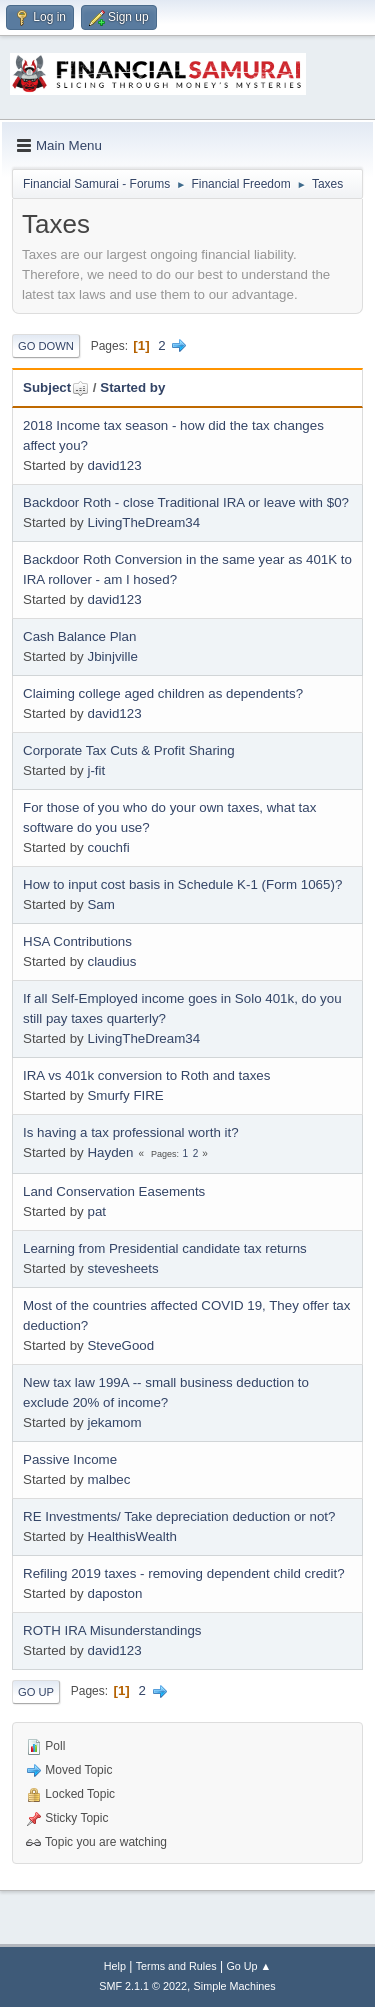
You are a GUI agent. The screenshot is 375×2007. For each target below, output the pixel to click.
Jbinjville (112, 656)
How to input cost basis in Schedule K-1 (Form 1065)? (182, 884)
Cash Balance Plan (79, 636)
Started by (132, 387)
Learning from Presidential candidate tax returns (165, 1248)
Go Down (46, 346)
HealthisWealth (131, 1536)
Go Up (36, 1692)
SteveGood (120, 1345)
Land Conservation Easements (114, 1191)
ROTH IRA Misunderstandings (112, 1630)
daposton (114, 1593)
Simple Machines (235, 1986)
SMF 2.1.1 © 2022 (143, 1986)
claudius (111, 961)
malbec (108, 1479)
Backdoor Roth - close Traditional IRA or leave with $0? (186, 502)
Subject (56, 387)
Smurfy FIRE (125, 1095)
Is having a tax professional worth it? (131, 1132)
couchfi (108, 847)
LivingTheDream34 (143, 522)
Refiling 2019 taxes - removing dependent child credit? (184, 1573)
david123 (114, 465)
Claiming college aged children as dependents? (163, 693)
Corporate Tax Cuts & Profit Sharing (129, 750)
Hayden (110, 1152)
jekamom (114, 1422)
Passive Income (70, 1459)
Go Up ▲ (248, 1966)
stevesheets (122, 1268)
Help (115, 1966)
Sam (100, 904)
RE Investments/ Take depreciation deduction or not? (179, 1516)
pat (96, 1211)
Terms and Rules (176, 1966)
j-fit (96, 770)
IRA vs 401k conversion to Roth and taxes (146, 1075)
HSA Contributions (77, 941)
